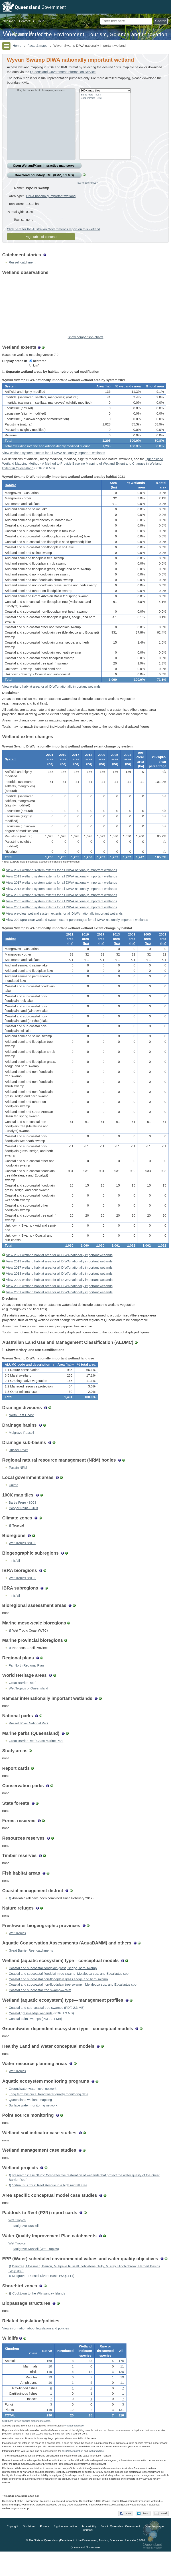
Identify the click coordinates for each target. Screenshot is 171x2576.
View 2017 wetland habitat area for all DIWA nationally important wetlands (59, 1285)
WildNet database (74, 2450)
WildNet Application (72, 2475)
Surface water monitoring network (33, 2126)
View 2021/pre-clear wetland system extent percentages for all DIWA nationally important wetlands (77, 934)
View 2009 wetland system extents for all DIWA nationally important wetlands (61, 909)
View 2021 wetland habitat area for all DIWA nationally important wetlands (59, 1273)
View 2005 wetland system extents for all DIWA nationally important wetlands (61, 916)
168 (49, 2384)
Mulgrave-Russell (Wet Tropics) (36, 2270)
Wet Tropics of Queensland (28, 1709)
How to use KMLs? (87, 182)
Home (17, 45)
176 (121, 2384)
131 (121, 2432)
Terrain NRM (18, 1489)
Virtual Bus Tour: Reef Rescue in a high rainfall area (49, 2206)
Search (160, 21)
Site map (9, 21)
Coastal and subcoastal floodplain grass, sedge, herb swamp (53, 1989)
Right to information (65, 2551)
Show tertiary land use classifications (33, 1368)
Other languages (154, 2551)
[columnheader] (28, 1384)
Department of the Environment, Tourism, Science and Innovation (87, 34)
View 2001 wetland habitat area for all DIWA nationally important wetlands (59, 1310)
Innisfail (14, 1582)
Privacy (44, 2551)
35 (90, 2438)
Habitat (10, 495)
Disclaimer (29, 2551)
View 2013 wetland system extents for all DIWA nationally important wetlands (61, 903)
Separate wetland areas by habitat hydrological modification (50, 376)
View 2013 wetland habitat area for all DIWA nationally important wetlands (59, 1291)
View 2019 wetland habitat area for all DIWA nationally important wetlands (59, 1279)
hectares (37, 366)
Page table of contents (41, 241)
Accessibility (88, 2551)
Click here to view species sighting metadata (26, 2445)
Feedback (88, 2554)
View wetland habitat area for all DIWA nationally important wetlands (51, 698)
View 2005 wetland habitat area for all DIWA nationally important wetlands (59, 1304)
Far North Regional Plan (26, 1686)
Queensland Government (85, 2572)
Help (41, 21)
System (10, 393)
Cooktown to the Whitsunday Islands (38, 2314)
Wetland (96, 2475)
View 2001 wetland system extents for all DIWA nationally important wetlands (61, 922)
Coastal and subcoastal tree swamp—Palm (40, 2011)
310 (121, 2438)
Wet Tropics (17, 1954)
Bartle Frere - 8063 (91, 94)
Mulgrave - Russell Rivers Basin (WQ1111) (43, 2297)
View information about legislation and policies (35, 2349)
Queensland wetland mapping (30, 2121)
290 (49, 2438)
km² (34, 370)
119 (49, 2432)
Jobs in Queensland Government (120, 2551)
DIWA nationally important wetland (51, 199)
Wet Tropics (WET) (22, 1564)
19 (50, 2400)
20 (71, 2438)
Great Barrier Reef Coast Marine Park (36, 1762)
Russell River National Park (28, 1744)
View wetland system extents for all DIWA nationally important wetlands (53, 461)
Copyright (12, 2551)
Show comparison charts (85, 342)
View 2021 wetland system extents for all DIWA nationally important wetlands (61, 885)
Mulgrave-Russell (21, 1454)
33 (90, 2384)
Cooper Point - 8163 (91, 98)
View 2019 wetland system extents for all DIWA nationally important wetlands (61, 891)
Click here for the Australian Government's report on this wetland (53, 234)
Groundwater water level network (32, 2110)
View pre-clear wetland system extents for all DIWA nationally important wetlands (64, 928)
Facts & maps (37, 45)
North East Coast (21, 1436)
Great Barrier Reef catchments (31, 1972)
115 (49, 2394)
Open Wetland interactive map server (44, 165)
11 (122, 2389)
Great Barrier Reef (22, 1704)
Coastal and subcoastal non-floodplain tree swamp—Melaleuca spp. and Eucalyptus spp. (73, 2006)
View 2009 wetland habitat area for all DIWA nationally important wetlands (59, 1298)
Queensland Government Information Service (63, 72)
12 (90, 2394)
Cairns (13, 1506)
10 (50, 2389)
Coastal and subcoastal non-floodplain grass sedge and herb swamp (58, 2000)
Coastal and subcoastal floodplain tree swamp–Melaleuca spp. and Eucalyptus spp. (69, 1995)
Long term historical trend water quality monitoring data (48, 2115)
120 (121, 2394)
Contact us (26, 21)
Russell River (18, 1471)
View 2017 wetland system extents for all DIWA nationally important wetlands (61, 897)
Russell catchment (22, 267)
